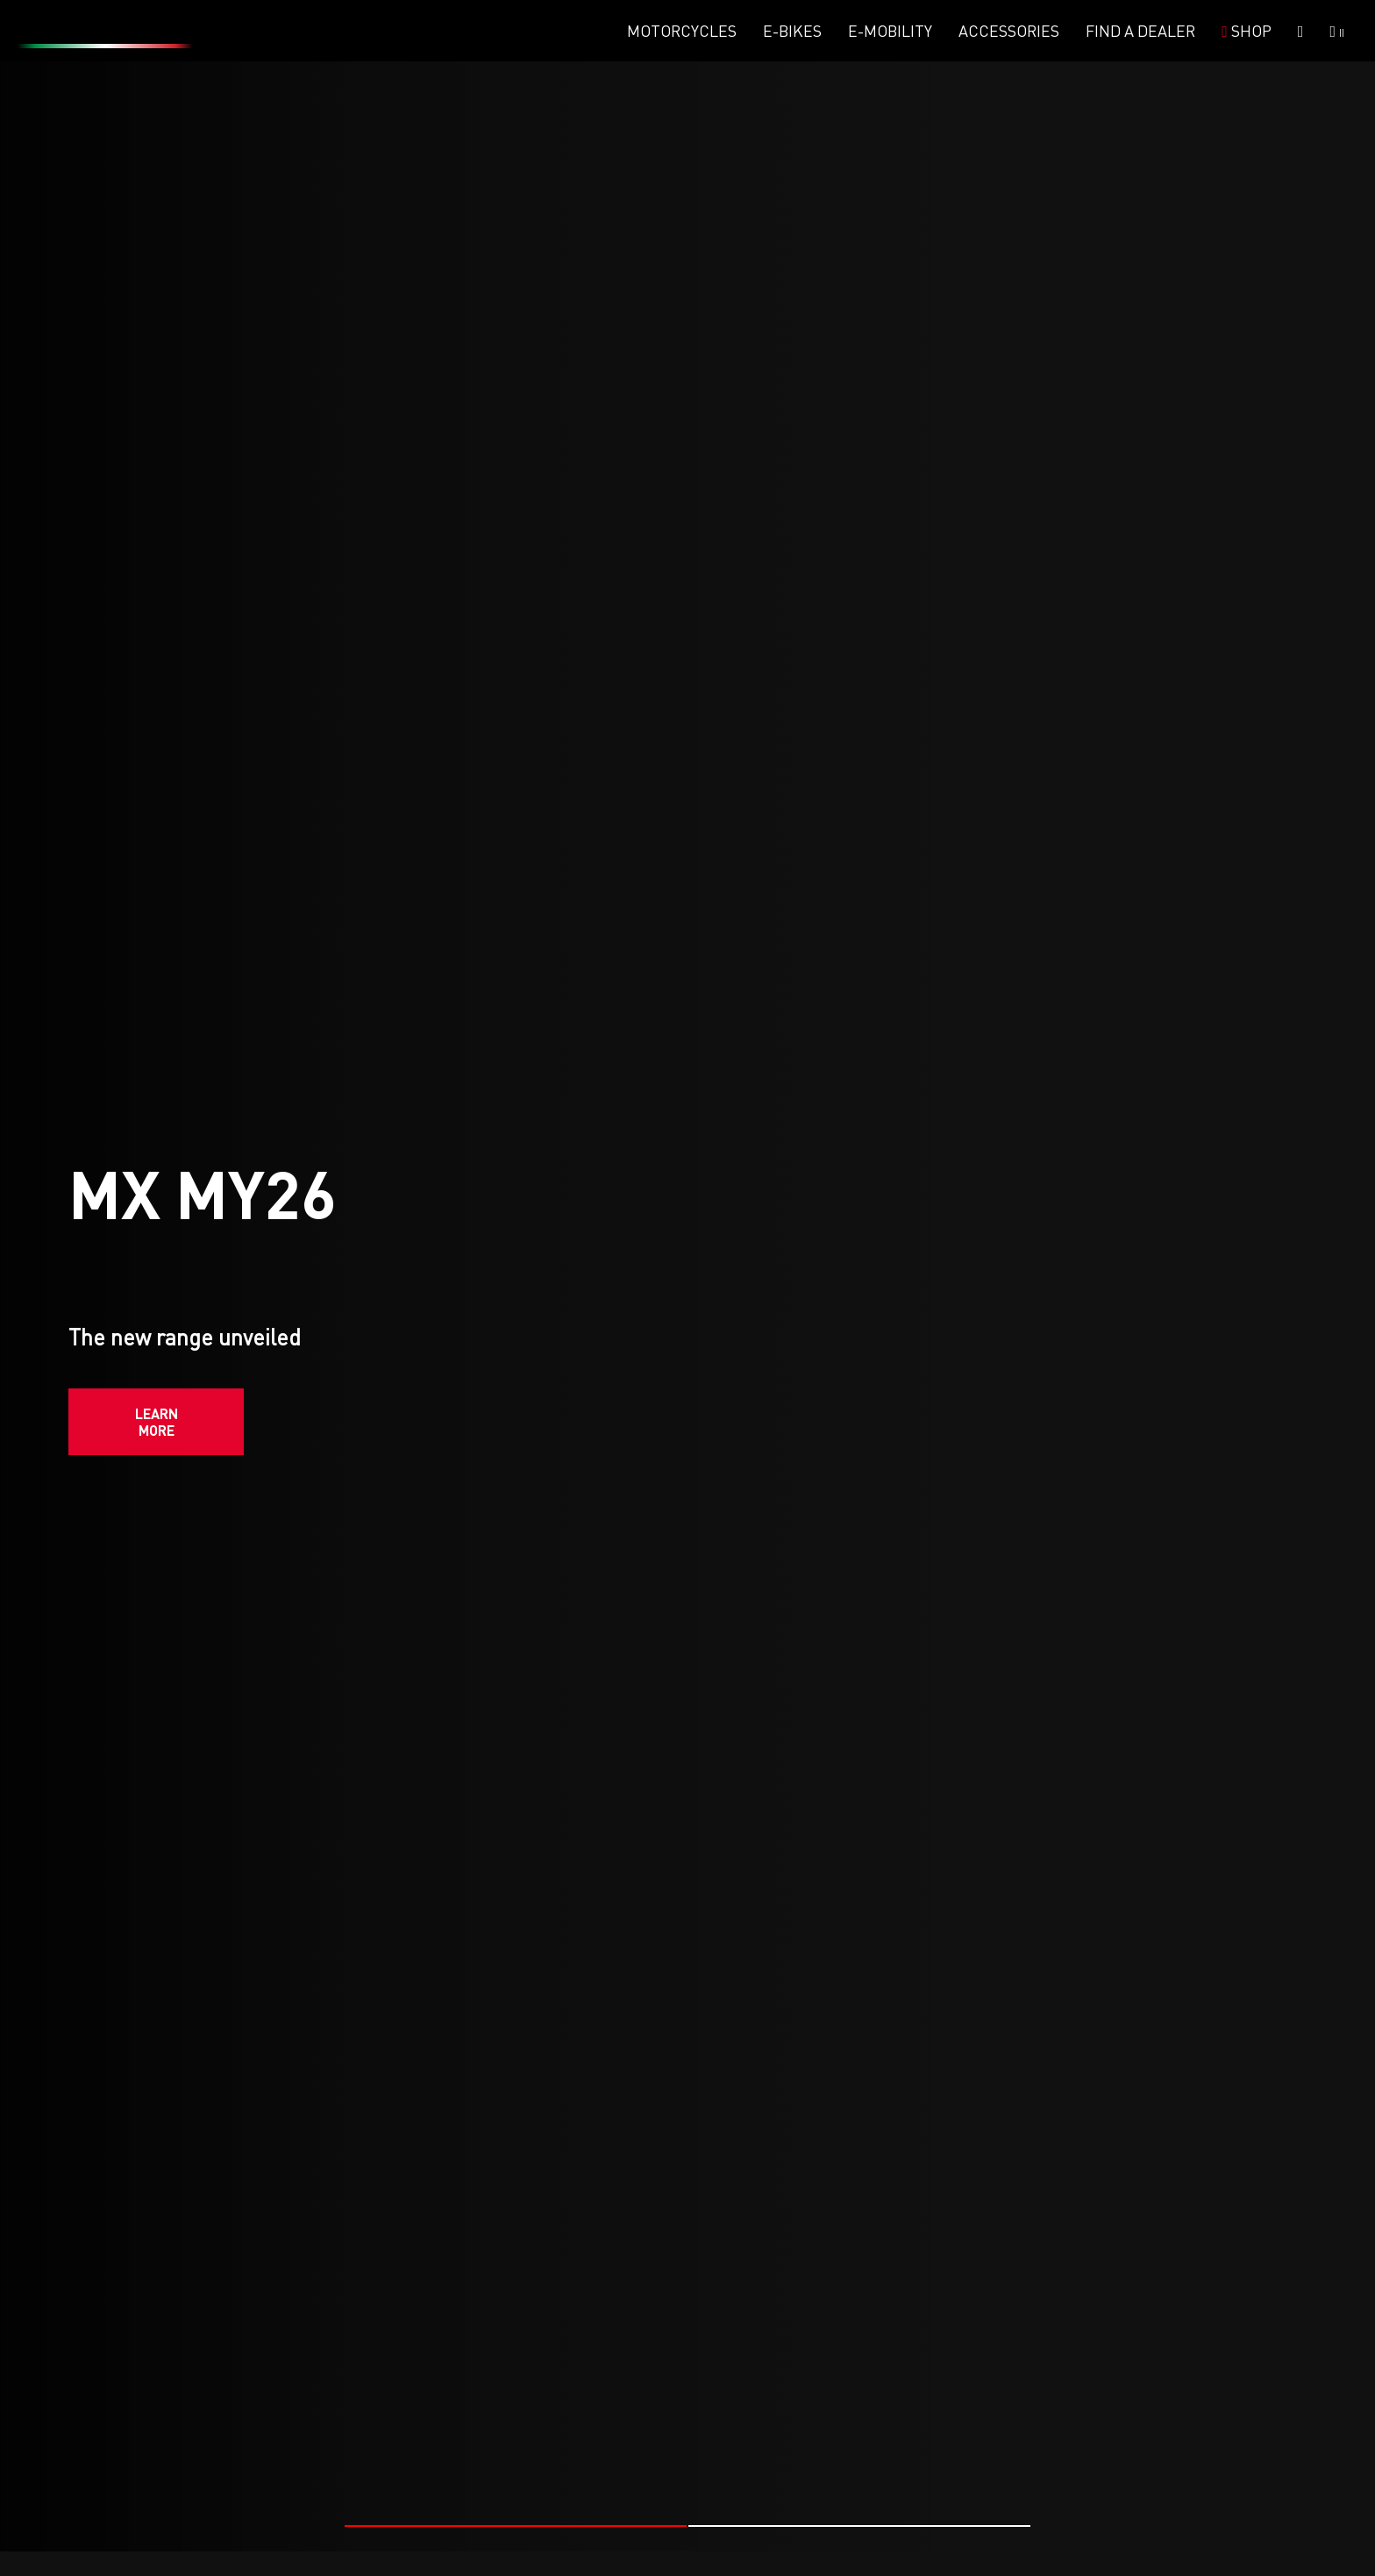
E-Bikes (792, 30)
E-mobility (890, 30)
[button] (516, 2524)
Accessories (1008, 30)
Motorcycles (682, 30)
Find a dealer (1140, 30)
